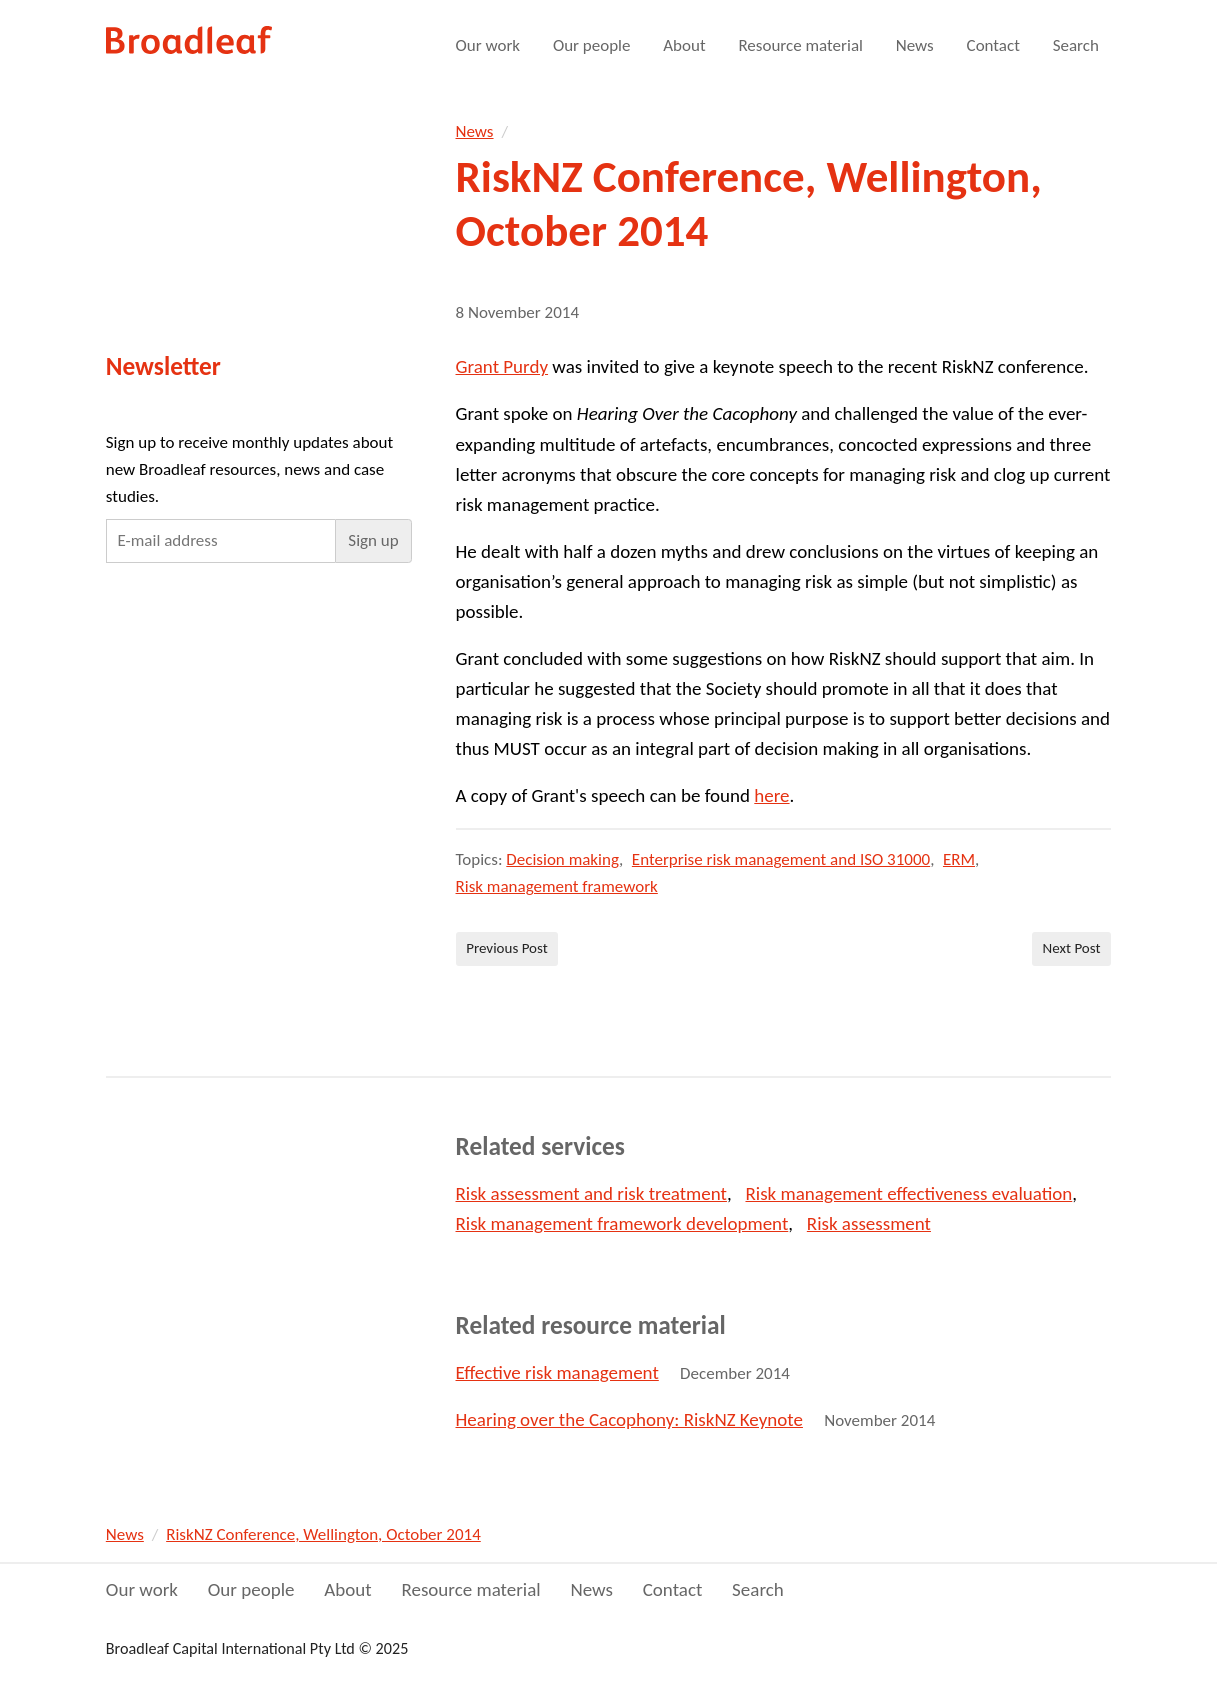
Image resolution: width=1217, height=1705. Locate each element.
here (771, 795)
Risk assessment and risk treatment (591, 1193)
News (915, 45)
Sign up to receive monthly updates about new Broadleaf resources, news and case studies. (249, 469)
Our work (488, 45)
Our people (592, 45)
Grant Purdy (502, 366)
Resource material (800, 45)
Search (1076, 45)
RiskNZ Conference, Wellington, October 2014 (323, 1534)
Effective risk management (557, 1372)
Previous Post (507, 948)
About (684, 45)
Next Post (1072, 948)
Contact (993, 45)
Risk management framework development (622, 1223)
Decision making (562, 859)
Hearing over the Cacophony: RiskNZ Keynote (629, 1419)
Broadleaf (191, 40)
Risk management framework (557, 886)
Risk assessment (869, 1223)
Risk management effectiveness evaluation (908, 1193)
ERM (959, 859)
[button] (373, 541)
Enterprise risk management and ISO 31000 (781, 859)
